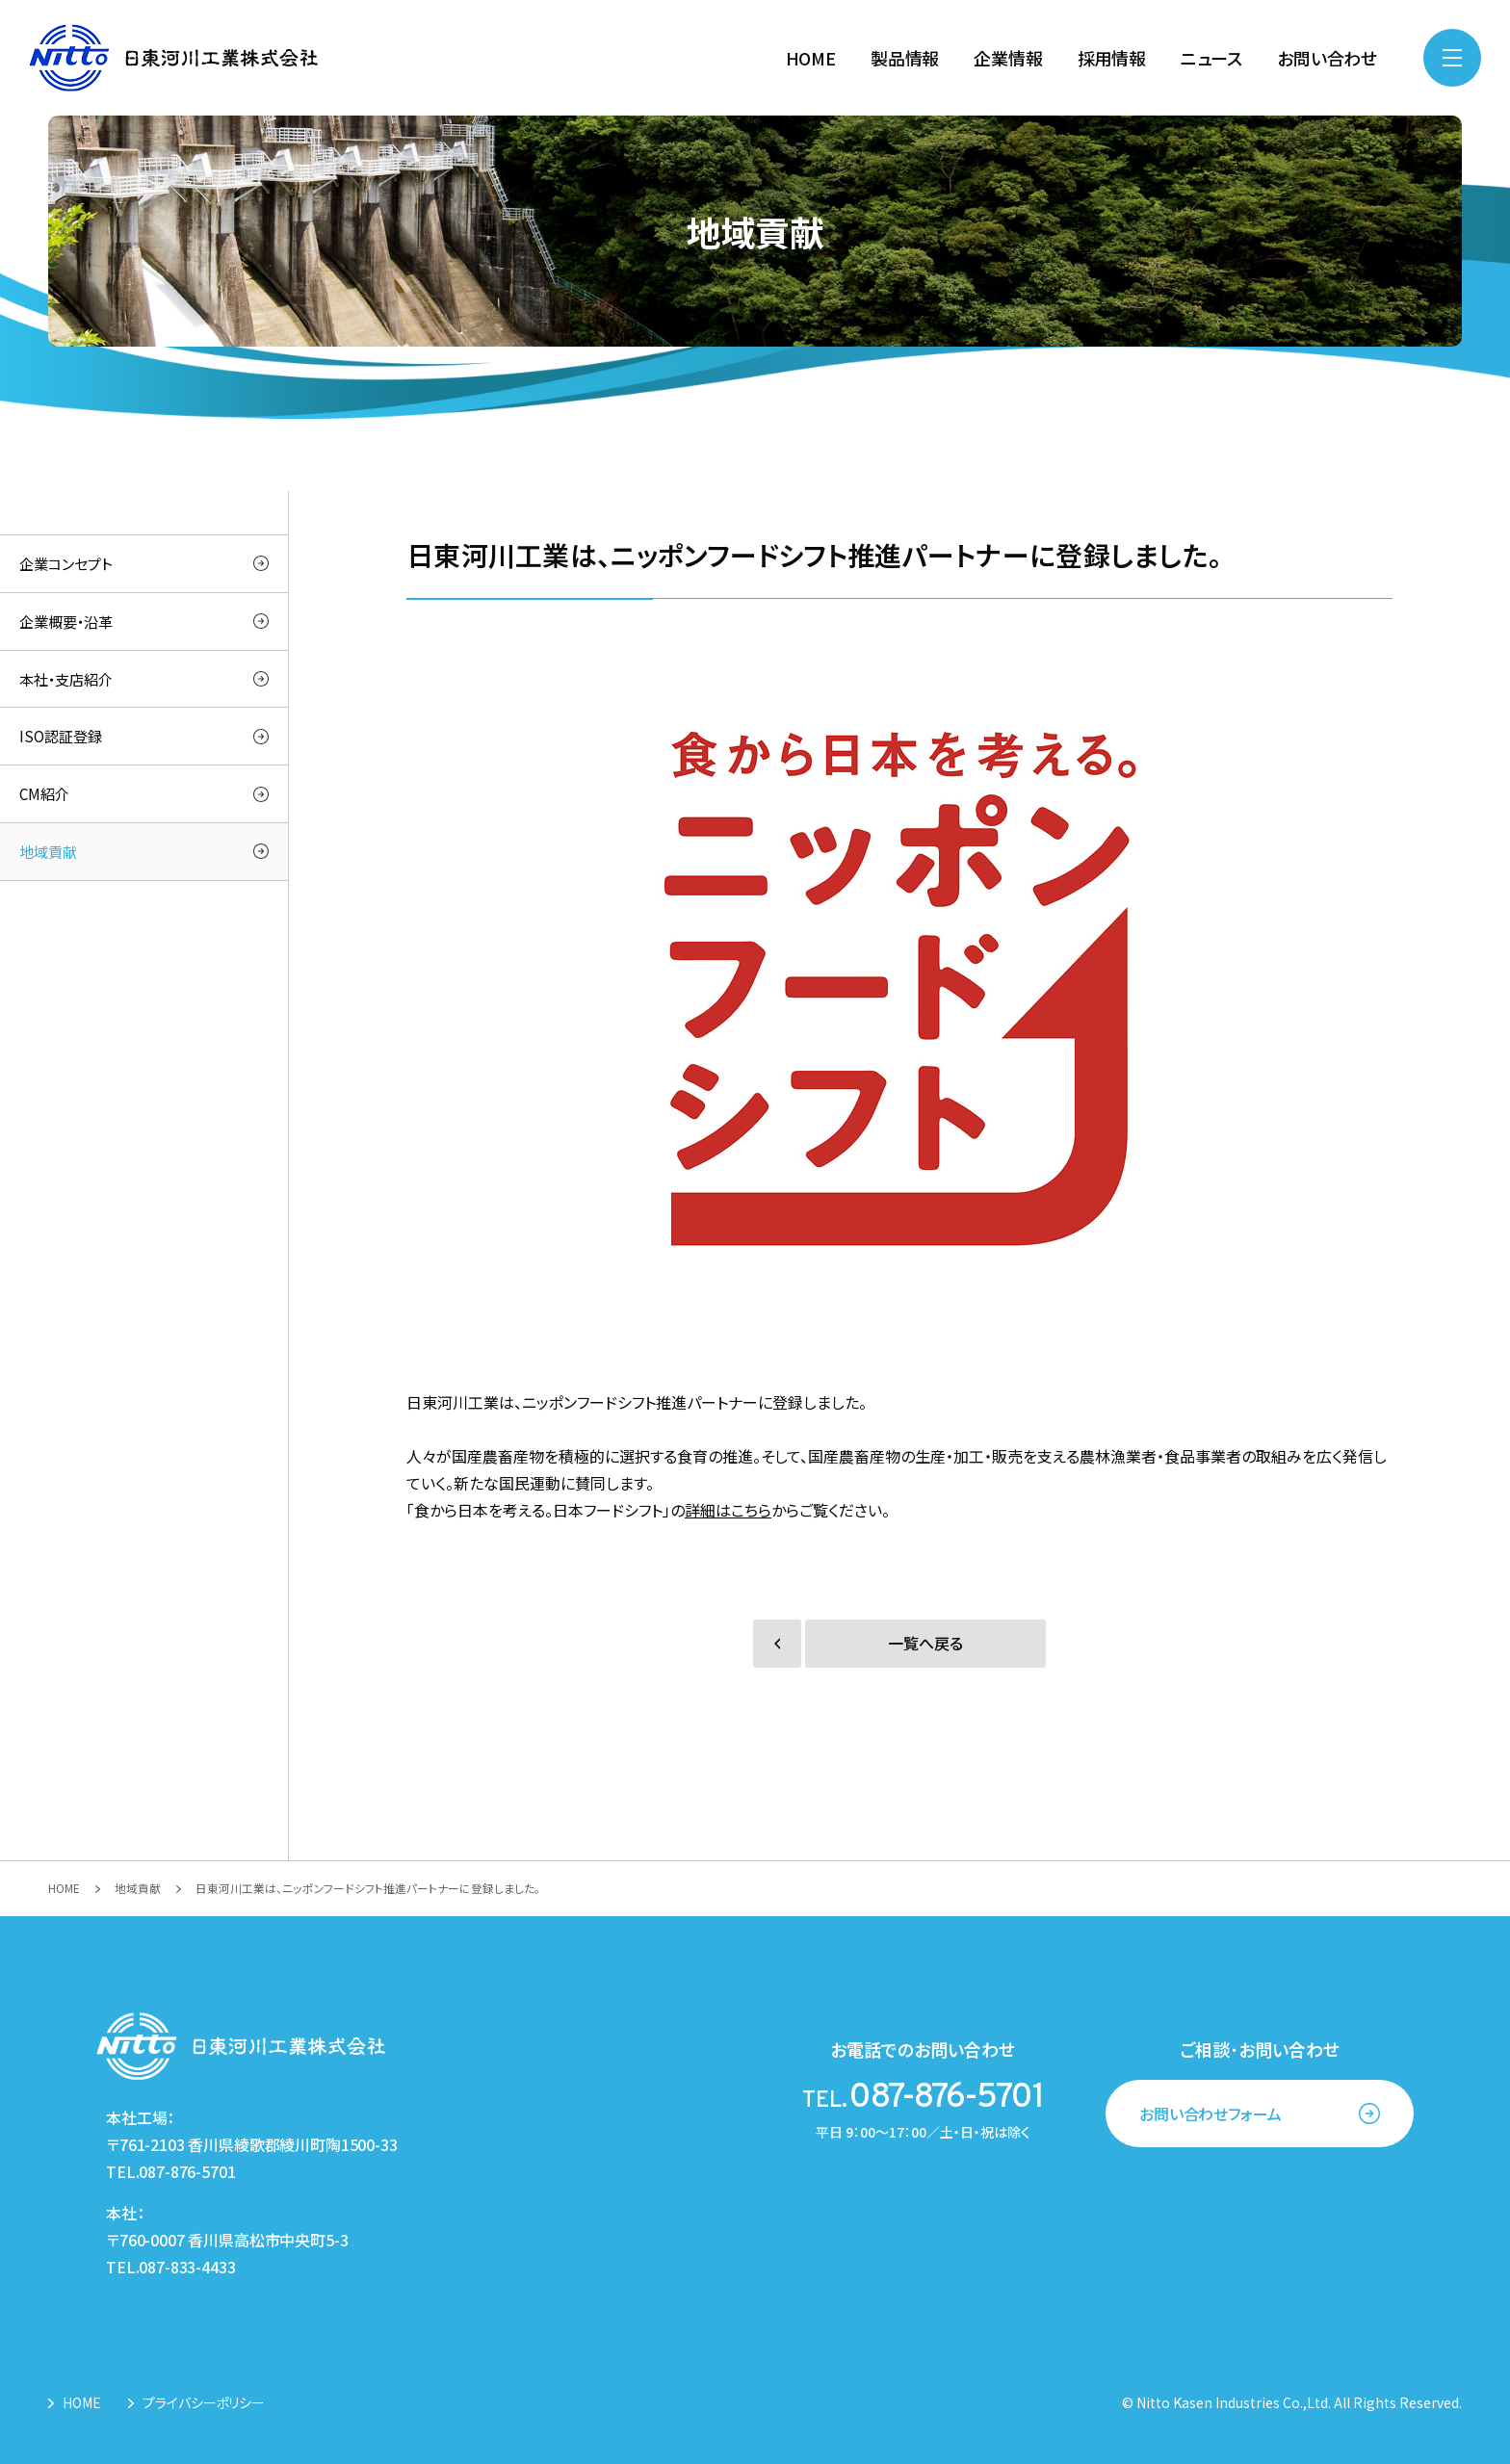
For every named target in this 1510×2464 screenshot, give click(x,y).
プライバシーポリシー (204, 2402)
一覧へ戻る (925, 1643)
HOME (81, 2402)
